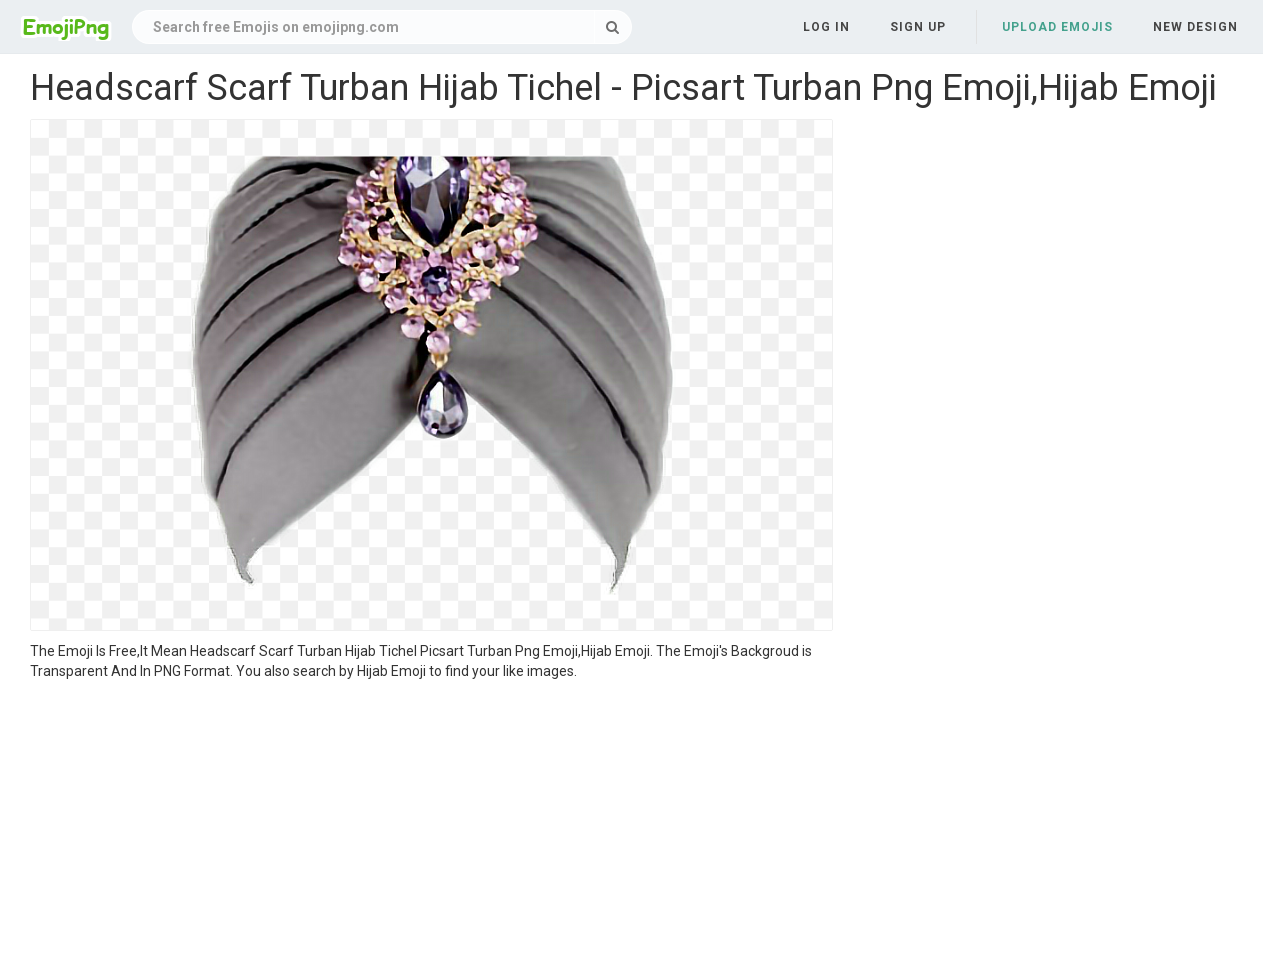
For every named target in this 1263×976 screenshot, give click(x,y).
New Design (1195, 27)
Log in (826, 27)
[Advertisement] (431, 831)
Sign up (918, 27)
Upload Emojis (1057, 27)
